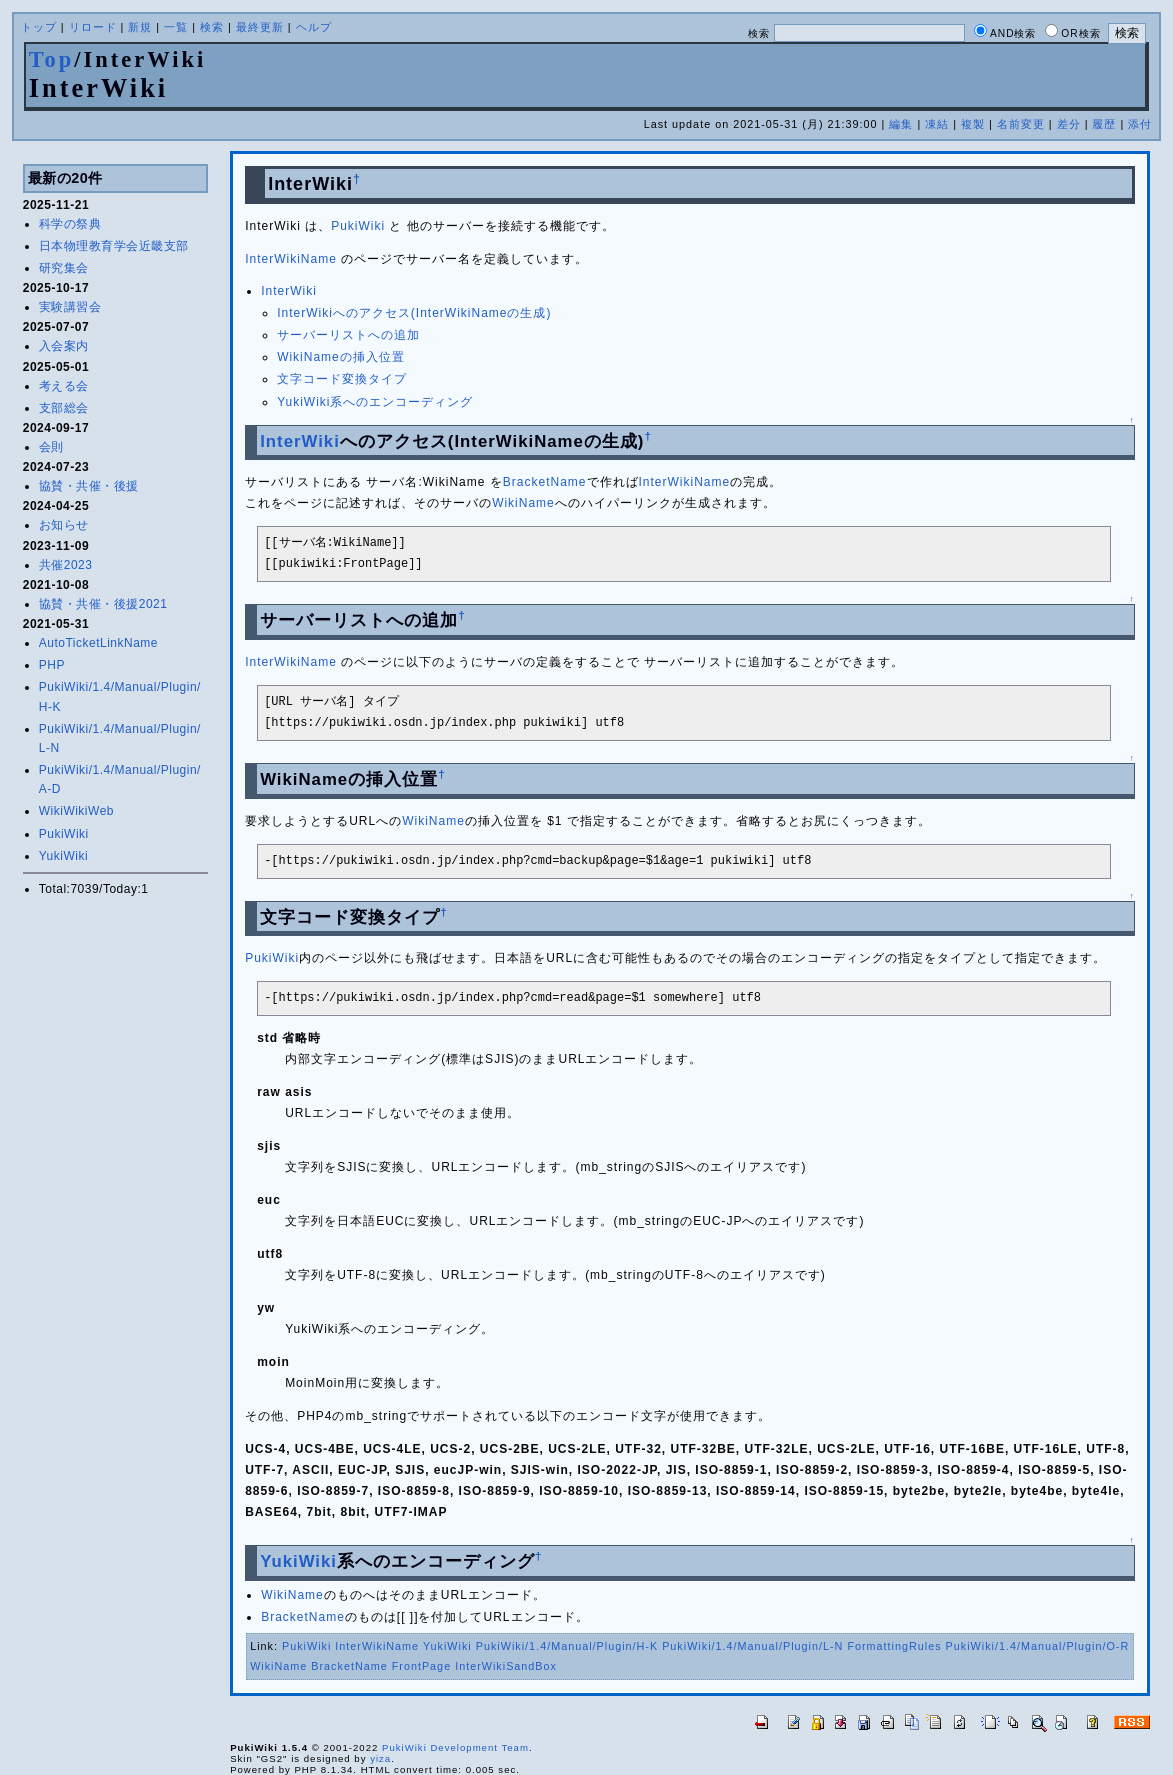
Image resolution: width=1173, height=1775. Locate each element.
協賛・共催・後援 (89, 486)
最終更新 (260, 27)
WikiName (523, 503)
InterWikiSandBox (506, 1666)
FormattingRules (894, 1646)
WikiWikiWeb (76, 811)
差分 (1069, 124)
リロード (93, 27)
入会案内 (64, 346)
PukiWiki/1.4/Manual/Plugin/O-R (1038, 1646)
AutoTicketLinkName (98, 643)
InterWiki (289, 291)
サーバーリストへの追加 (348, 335)
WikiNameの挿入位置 (341, 357)
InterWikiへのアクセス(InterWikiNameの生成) (414, 313)
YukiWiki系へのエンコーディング (375, 402)
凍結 (937, 124)
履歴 (1104, 124)
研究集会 (64, 268)
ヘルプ (314, 27)
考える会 (64, 386)
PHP (52, 665)
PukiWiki (64, 834)
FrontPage (421, 1666)
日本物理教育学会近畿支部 (114, 246)
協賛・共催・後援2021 (103, 604)
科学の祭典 (70, 224)
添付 (1140, 124)
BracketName (545, 482)
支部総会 (64, 408)
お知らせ (64, 525)
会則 (51, 447)
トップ (39, 27)
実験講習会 (70, 307)
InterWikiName (291, 259)
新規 (140, 27)
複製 (973, 124)
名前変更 (1021, 124)
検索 (212, 27)
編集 (901, 124)
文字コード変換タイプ (342, 379)
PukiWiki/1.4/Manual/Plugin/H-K (567, 1646)
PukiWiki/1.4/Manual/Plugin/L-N (752, 1646)
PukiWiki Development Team (455, 1747)
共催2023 (66, 565)
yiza (380, 1758)
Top (52, 59)
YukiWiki (63, 856)
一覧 (176, 27)
